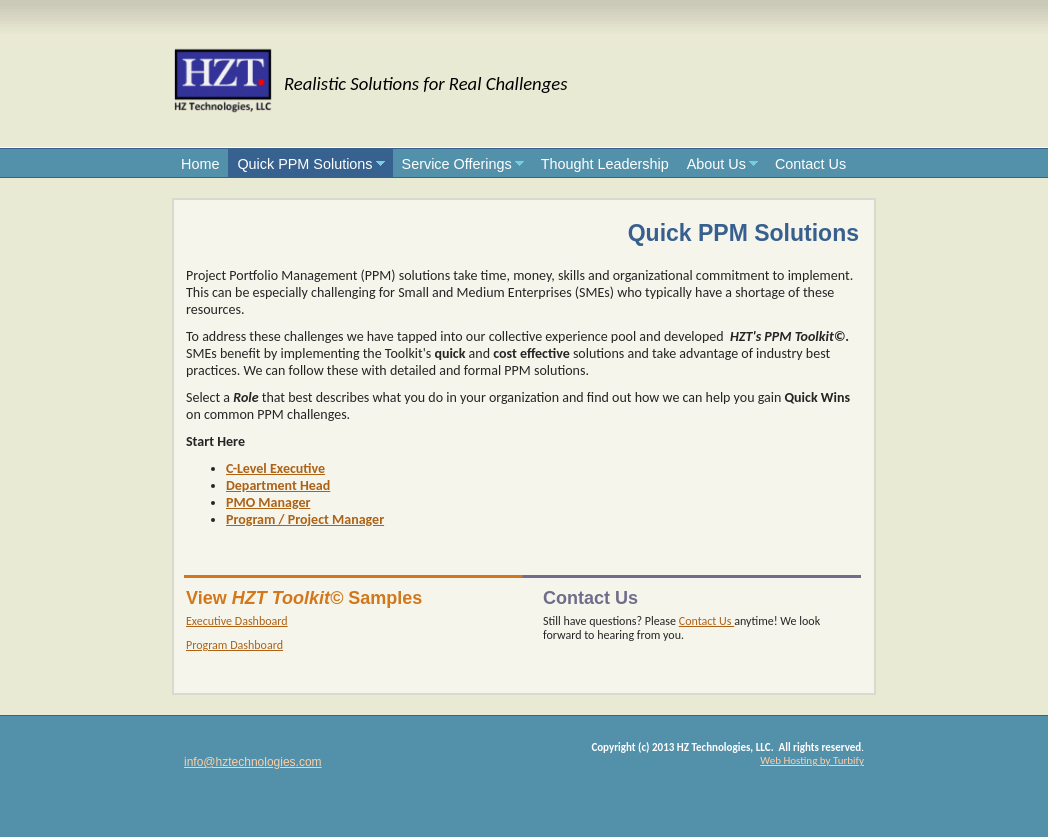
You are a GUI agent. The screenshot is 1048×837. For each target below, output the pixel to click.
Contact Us (810, 164)
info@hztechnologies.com (253, 762)
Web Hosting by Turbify (812, 760)
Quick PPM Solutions (304, 164)
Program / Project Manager (305, 519)
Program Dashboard (234, 645)
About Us (716, 164)
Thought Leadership (605, 164)
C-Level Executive (275, 468)
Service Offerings (457, 164)
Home (200, 164)
